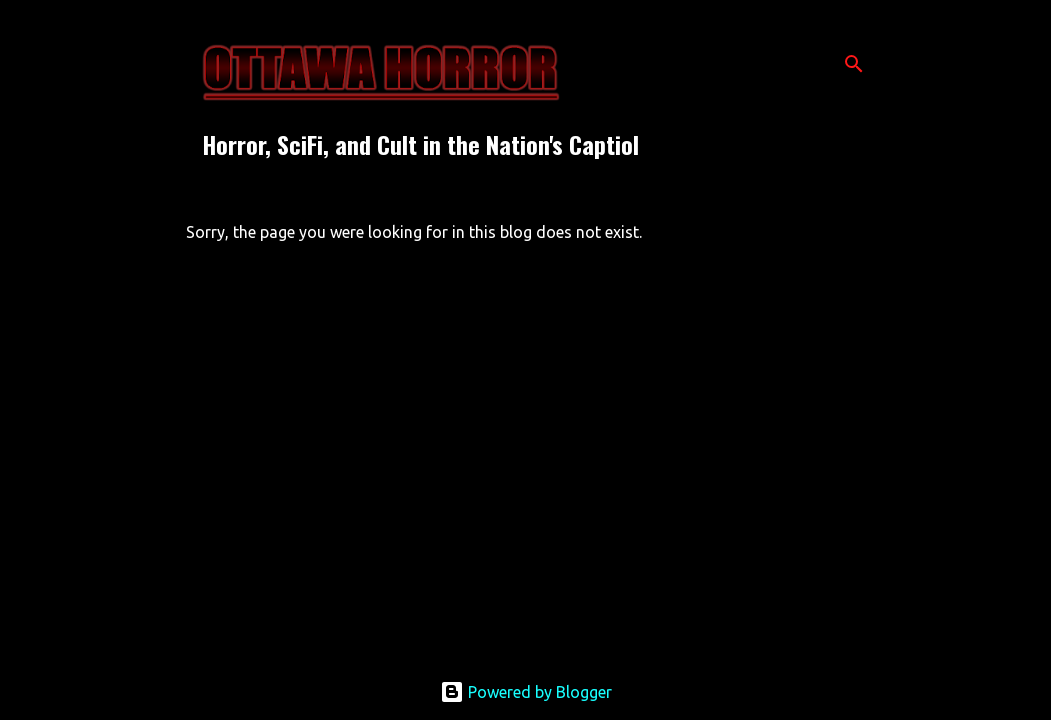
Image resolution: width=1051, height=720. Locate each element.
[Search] (854, 64)
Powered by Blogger (526, 692)
